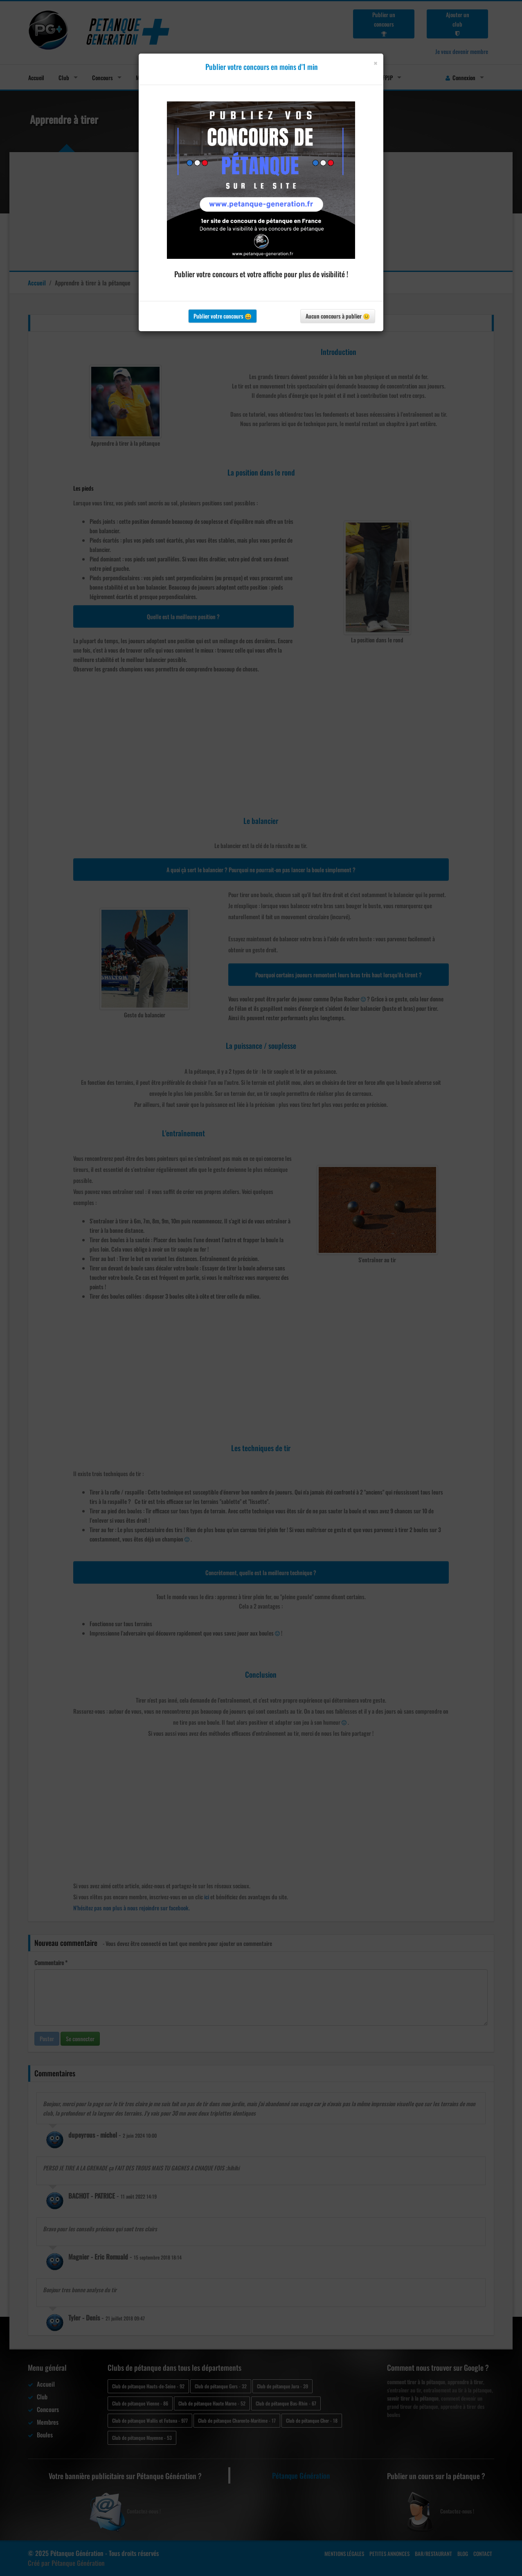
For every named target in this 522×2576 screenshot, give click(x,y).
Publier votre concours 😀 (223, 316)
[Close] (375, 63)
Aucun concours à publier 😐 (338, 316)
